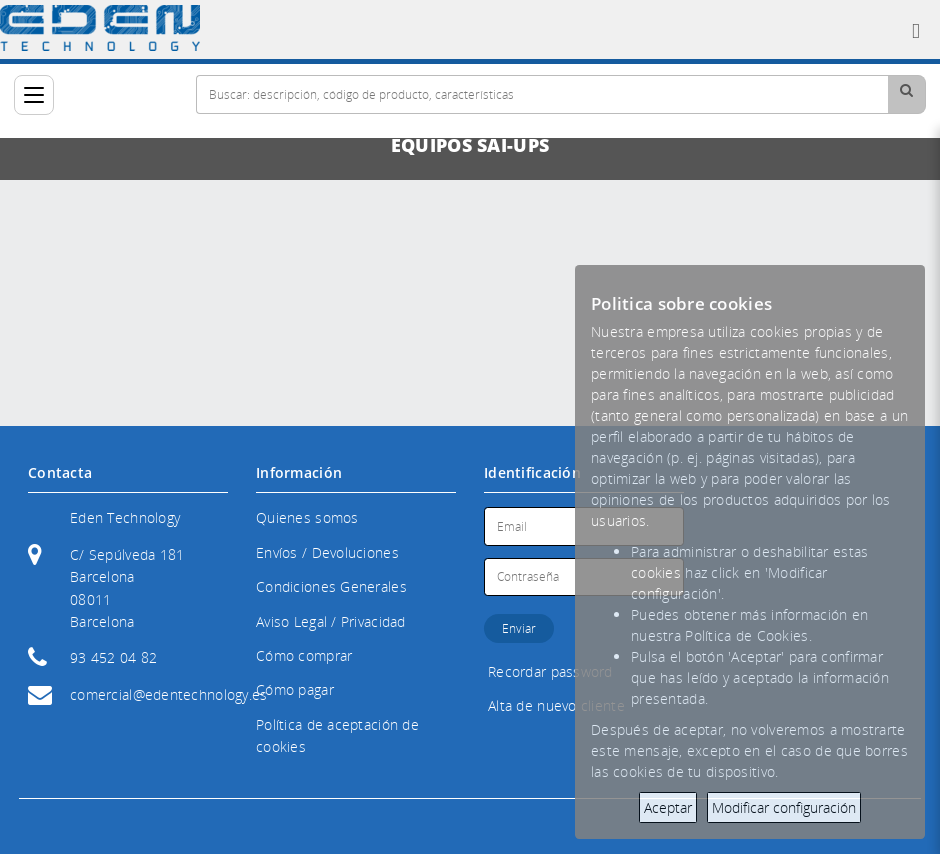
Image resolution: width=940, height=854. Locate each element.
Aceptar (668, 807)
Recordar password (550, 671)
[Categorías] (34, 95)
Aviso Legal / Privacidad (331, 621)
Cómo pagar (295, 689)
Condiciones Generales (331, 586)
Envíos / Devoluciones (327, 552)
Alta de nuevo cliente (556, 705)
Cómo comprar (304, 655)
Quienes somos (307, 517)
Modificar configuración (784, 807)
